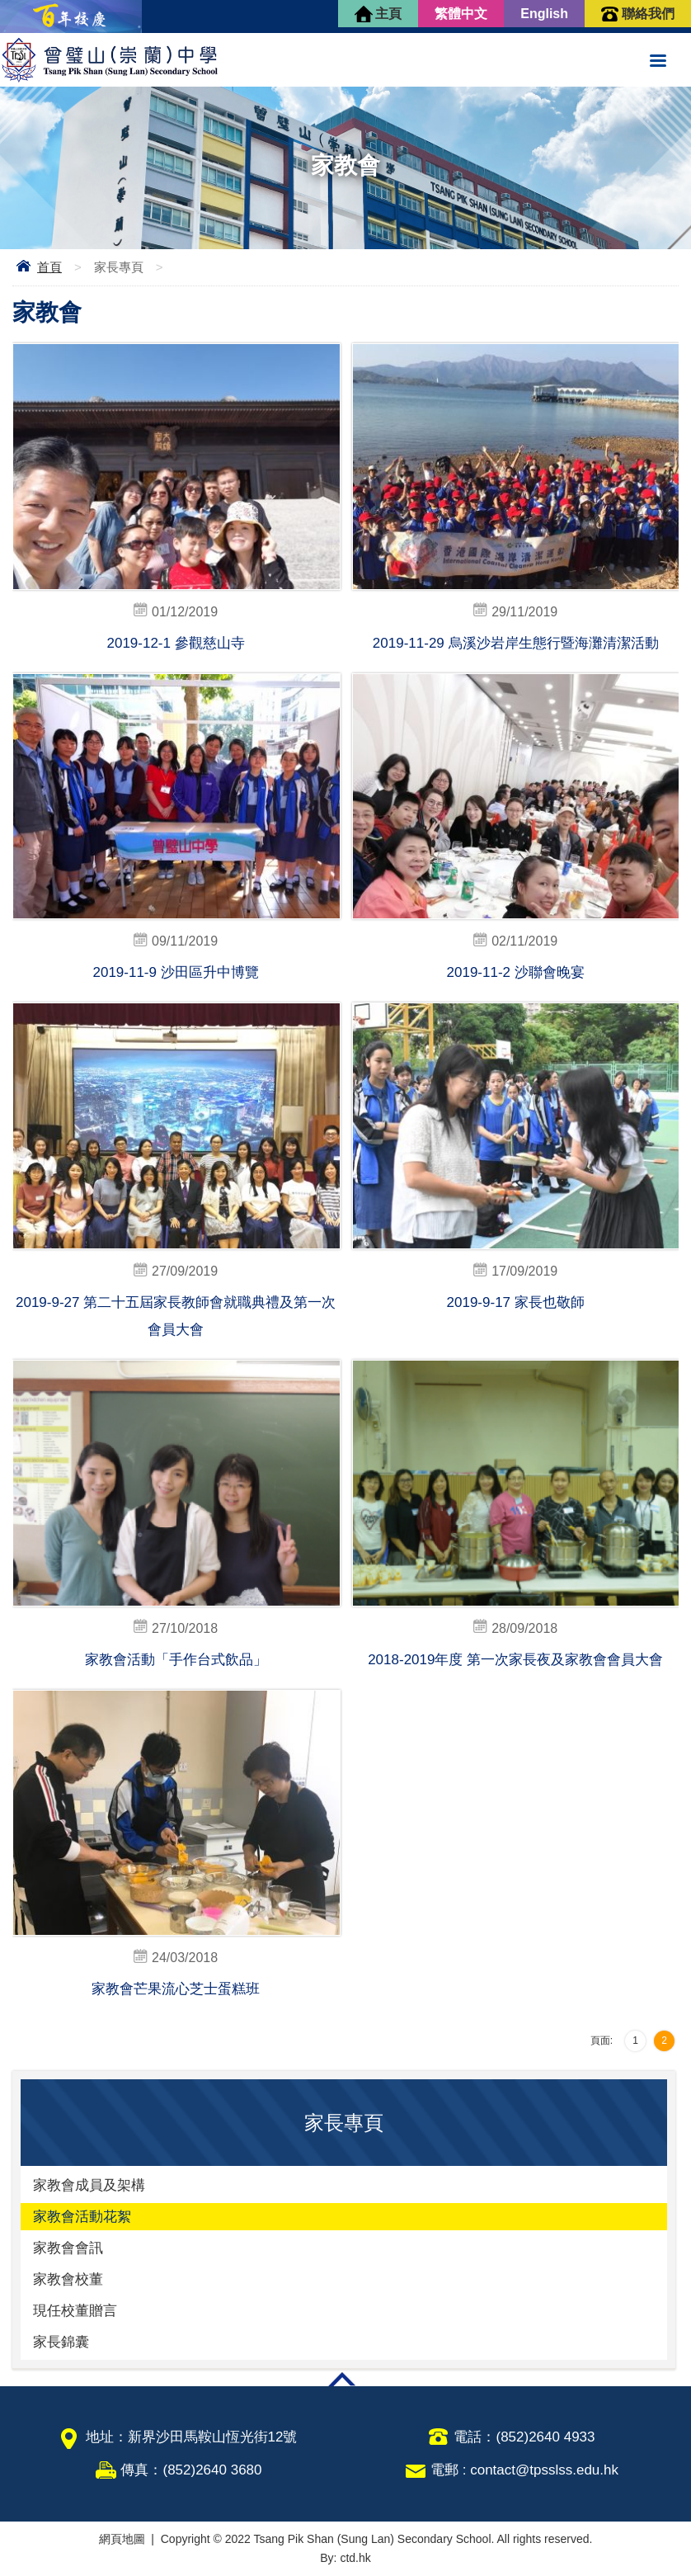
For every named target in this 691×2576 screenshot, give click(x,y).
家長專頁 (118, 267)
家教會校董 (68, 2279)
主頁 (388, 14)
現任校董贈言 (75, 2311)
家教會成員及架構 (89, 2185)
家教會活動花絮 (82, 2217)
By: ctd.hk (345, 2557)
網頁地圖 (122, 2538)
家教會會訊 (68, 2248)
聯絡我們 (648, 14)
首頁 (49, 267)
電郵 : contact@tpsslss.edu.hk (524, 2470)
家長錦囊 (61, 2342)
